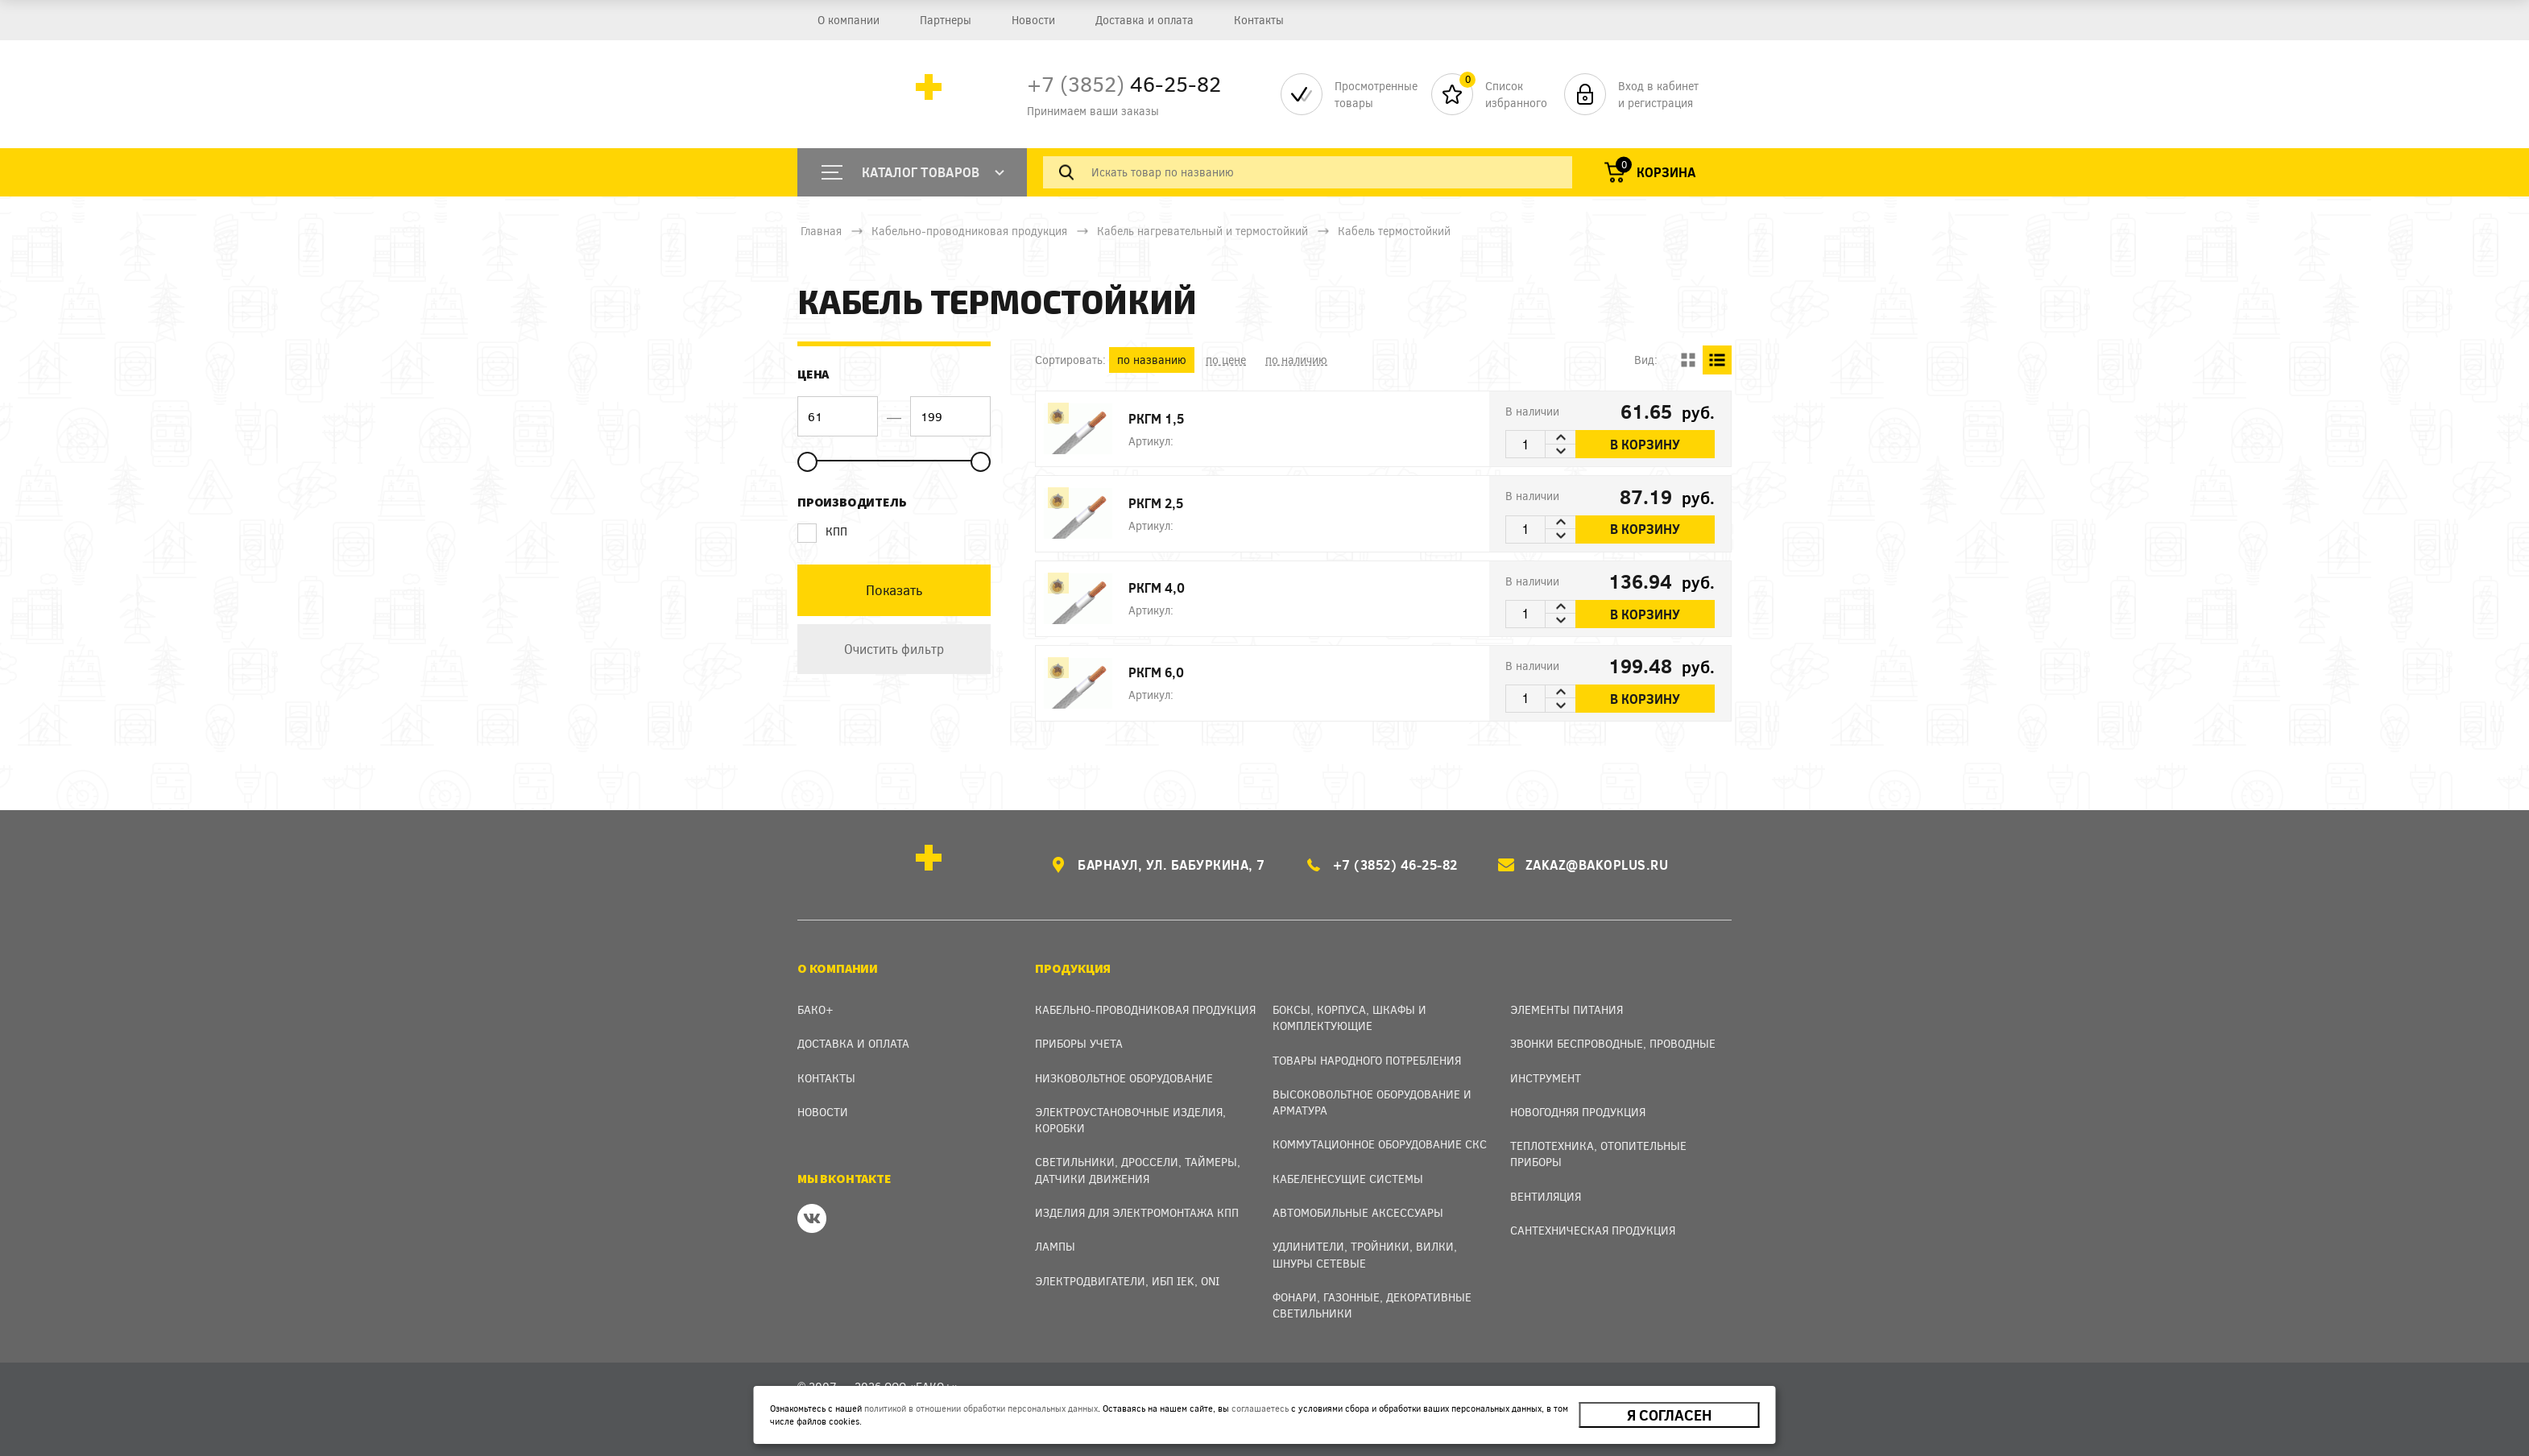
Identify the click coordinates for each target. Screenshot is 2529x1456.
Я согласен (1669, 1415)
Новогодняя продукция (1577, 1111)
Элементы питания (1566, 1009)
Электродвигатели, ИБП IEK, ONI (1127, 1280)
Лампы (1055, 1246)
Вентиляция (1545, 1196)
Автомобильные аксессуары (1358, 1212)
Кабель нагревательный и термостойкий (1202, 230)
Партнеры (945, 19)
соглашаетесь (1260, 1408)
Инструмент (1545, 1078)
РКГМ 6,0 (1156, 672)
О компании (848, 19)
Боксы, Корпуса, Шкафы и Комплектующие (1349, 1017)
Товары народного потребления (1367, 1060)
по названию (1151, 359)
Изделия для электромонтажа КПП (1137, 1212)
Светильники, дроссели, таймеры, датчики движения (1137, 1169)
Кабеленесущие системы (1348, 1178)
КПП (822, 531)
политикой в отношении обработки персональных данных (981, 1408)
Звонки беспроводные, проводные (1613, 1043)
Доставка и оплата (1144, 19)
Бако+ (815, 1009)
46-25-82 (1124, 83)
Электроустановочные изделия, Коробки (1130, 1119)
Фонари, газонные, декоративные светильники (1372, 1305)
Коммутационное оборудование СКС (1380, 1144)
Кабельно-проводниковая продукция (969, 230)
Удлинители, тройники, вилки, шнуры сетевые (1365, 1254)
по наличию (1296, 359)
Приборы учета (1079, 1043)
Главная (821, 230)
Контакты (1259, 19)
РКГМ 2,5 (1155, 502)
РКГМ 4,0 (1156, 587)
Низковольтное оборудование (1124, 1078)
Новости (1033, 19)
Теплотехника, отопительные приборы (1598, 1153)
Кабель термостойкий (1394, 230)
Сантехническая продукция (1592, 1230)
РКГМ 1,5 (1156, 418)
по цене (1226, 359)
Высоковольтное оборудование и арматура (1372, 1102)
